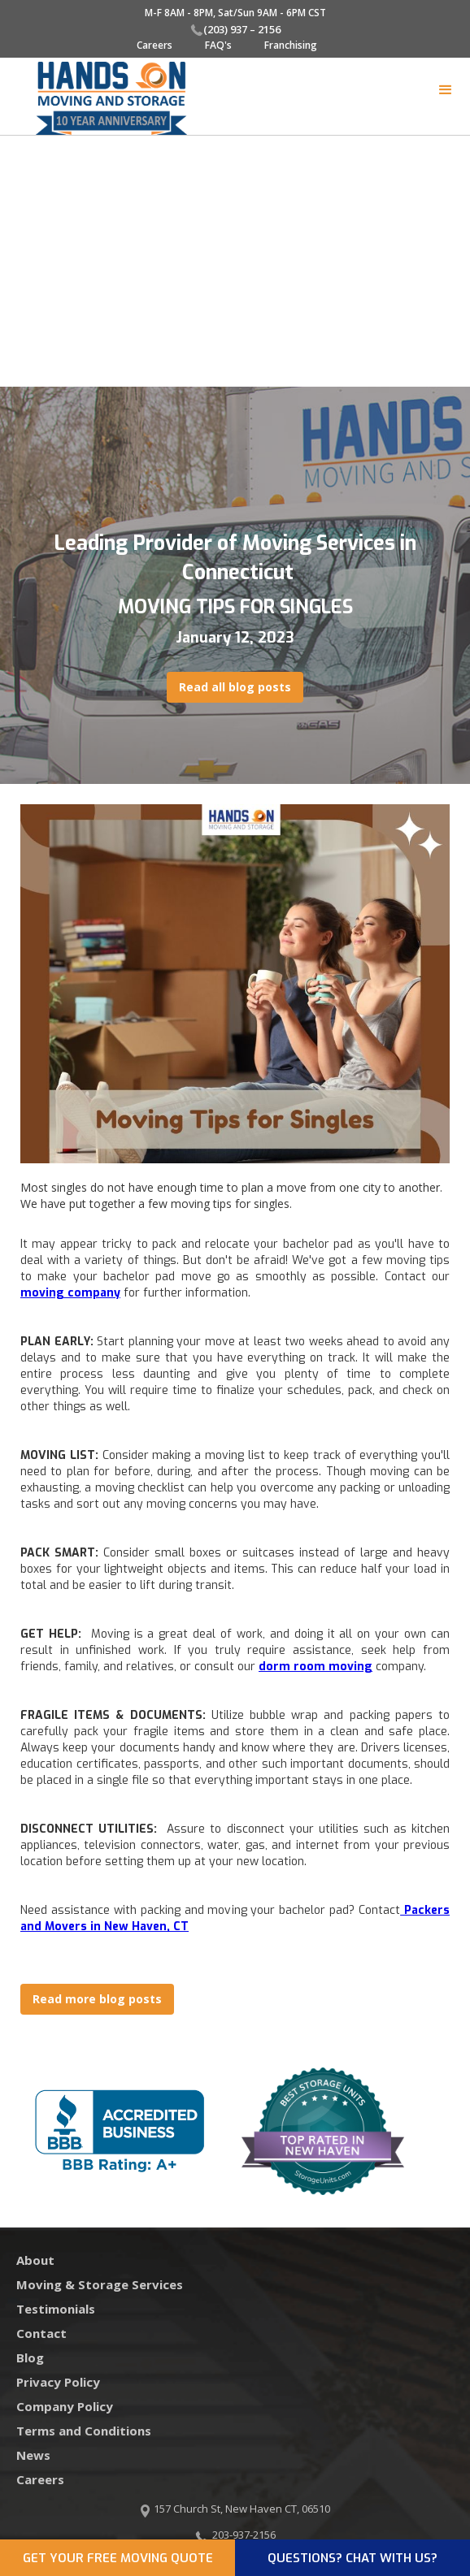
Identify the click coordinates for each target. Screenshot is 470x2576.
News (33, 2455)
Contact (41, 2333)
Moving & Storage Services (99, 2284)
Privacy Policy (58, 2382)
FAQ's (218, 45)
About (35, 2260)
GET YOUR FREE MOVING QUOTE (118, 2558)
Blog (30, 2357)
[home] (99, 98)
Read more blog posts (97, 1999)
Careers (154, 45)
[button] (445, 90)
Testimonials (55, 2309)
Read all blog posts (235, 687)
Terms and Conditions (83, 2430)
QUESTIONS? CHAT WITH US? (352, 2558)
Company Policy (64, 2406)
